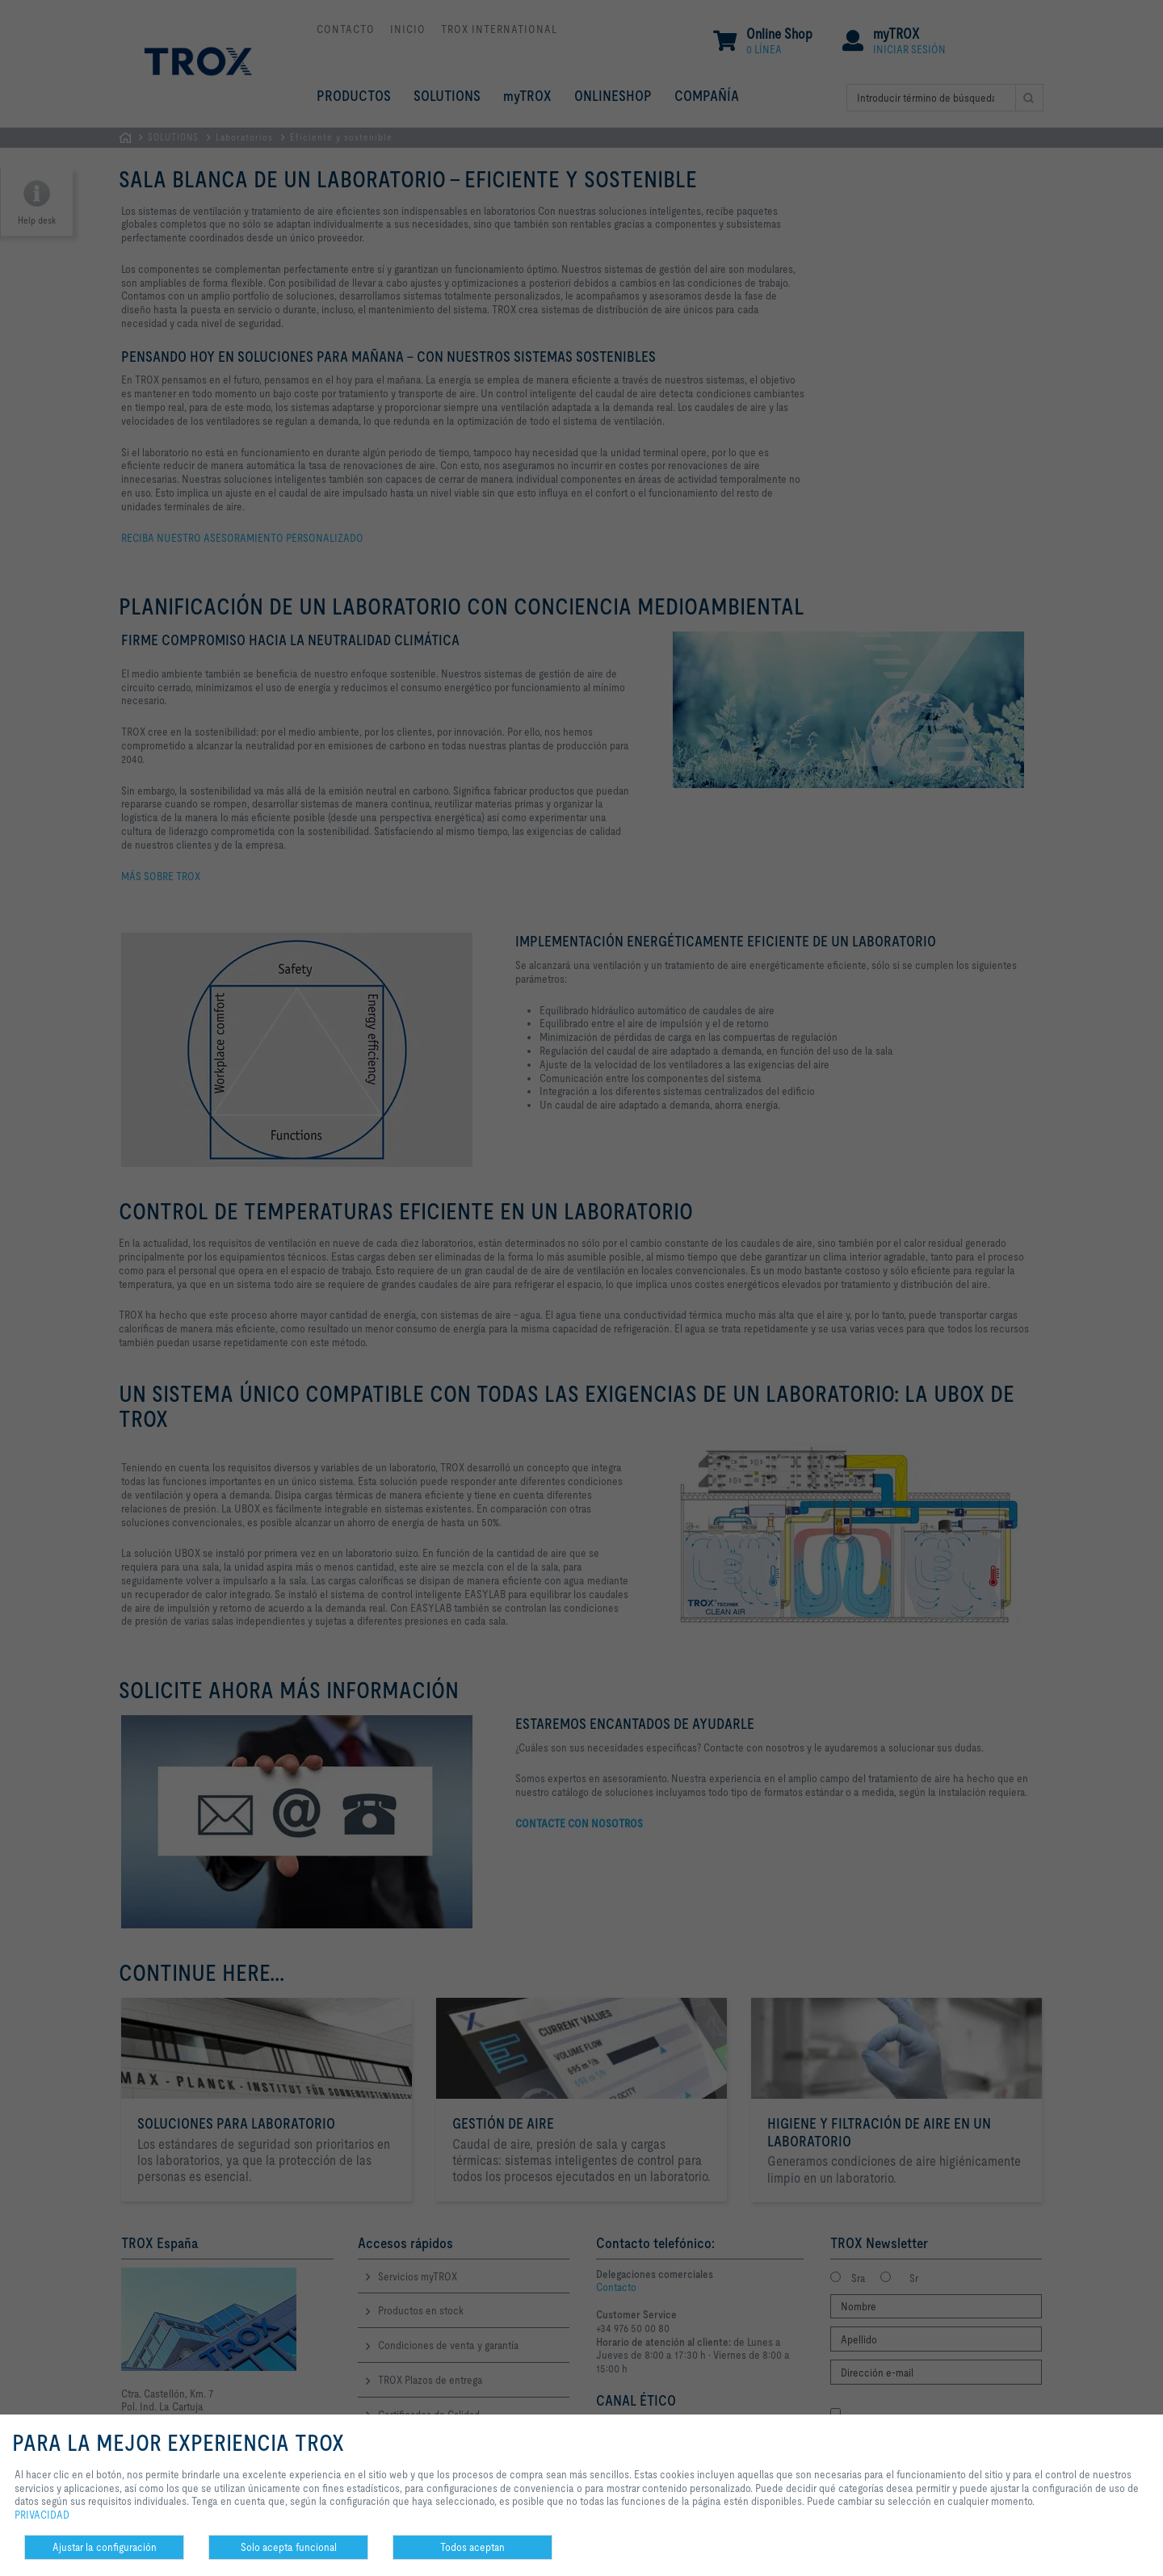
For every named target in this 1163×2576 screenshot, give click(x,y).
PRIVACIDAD (42, 2514)
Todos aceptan (472, 2546)
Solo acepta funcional (289, 2546)
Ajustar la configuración (104, 2546)
